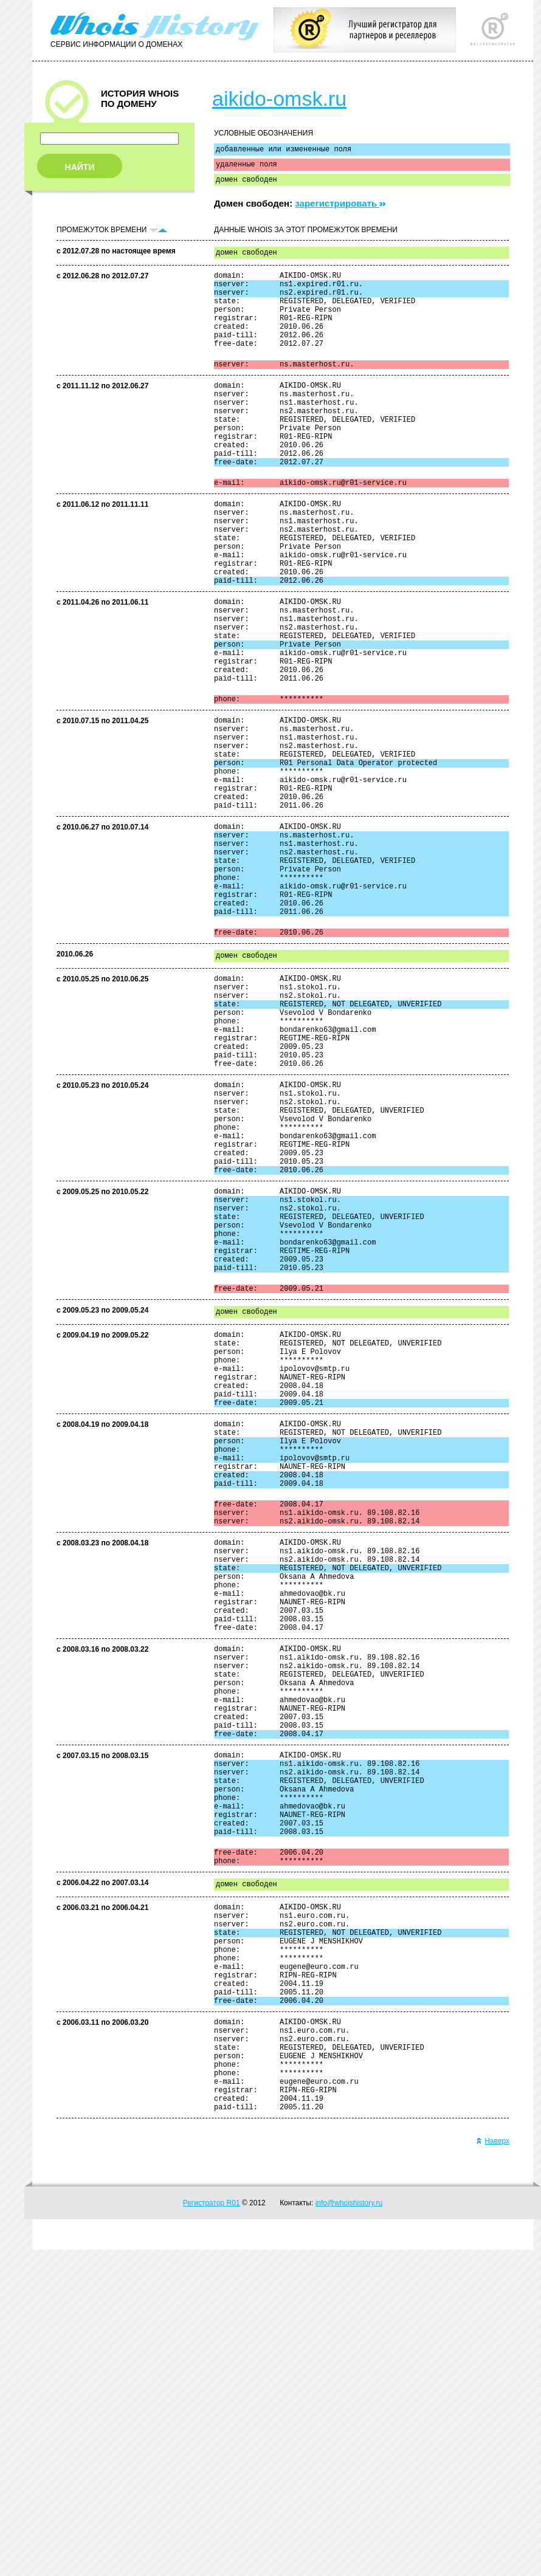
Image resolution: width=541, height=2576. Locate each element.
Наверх (492, 2467)
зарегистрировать (340, 209)
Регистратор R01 (211, 2529)
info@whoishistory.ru (349, 2529)
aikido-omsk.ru (279, 98)
